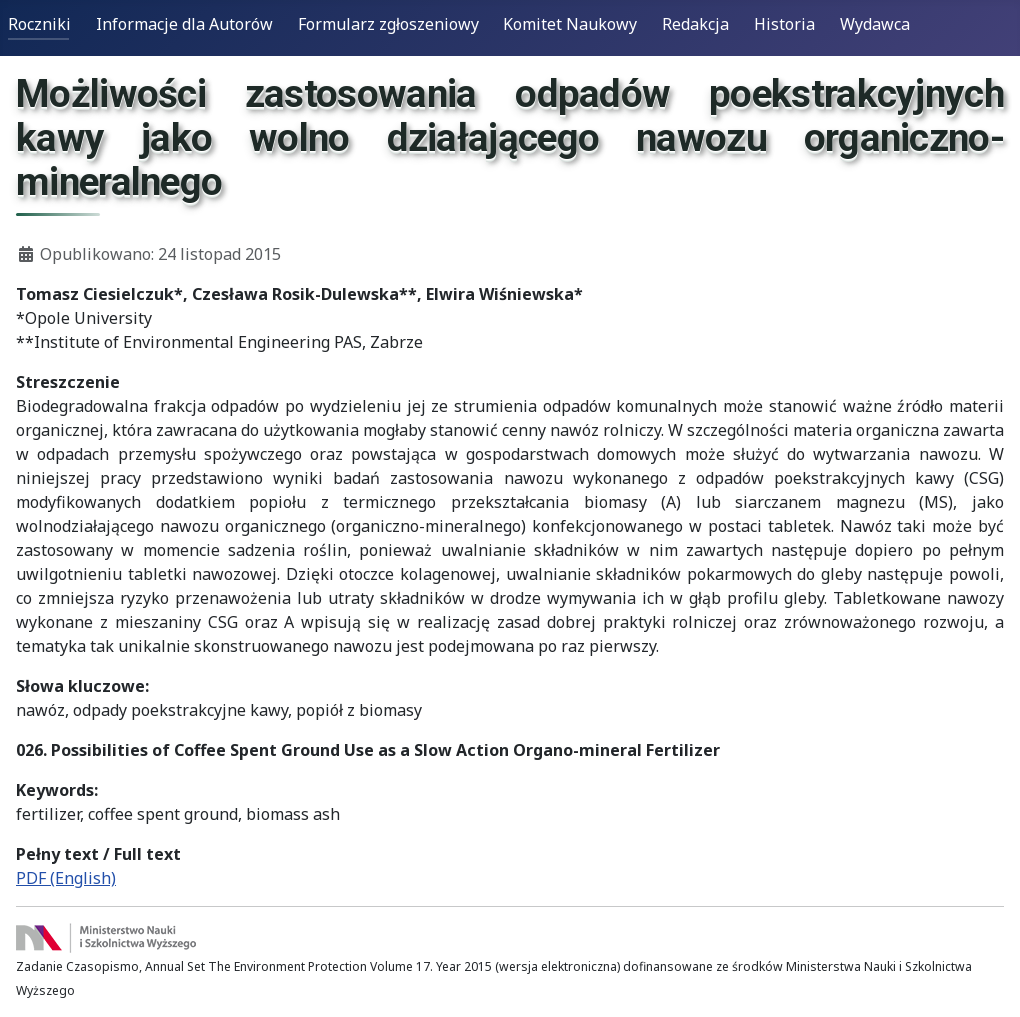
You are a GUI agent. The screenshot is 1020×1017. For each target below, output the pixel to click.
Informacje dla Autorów (184, 24)
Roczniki (39, 24)
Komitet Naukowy (570, 24)
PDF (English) (66, 878)
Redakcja (695, 24)
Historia (784, 24)
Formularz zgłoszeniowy (388, 24)
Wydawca (875, 24)
